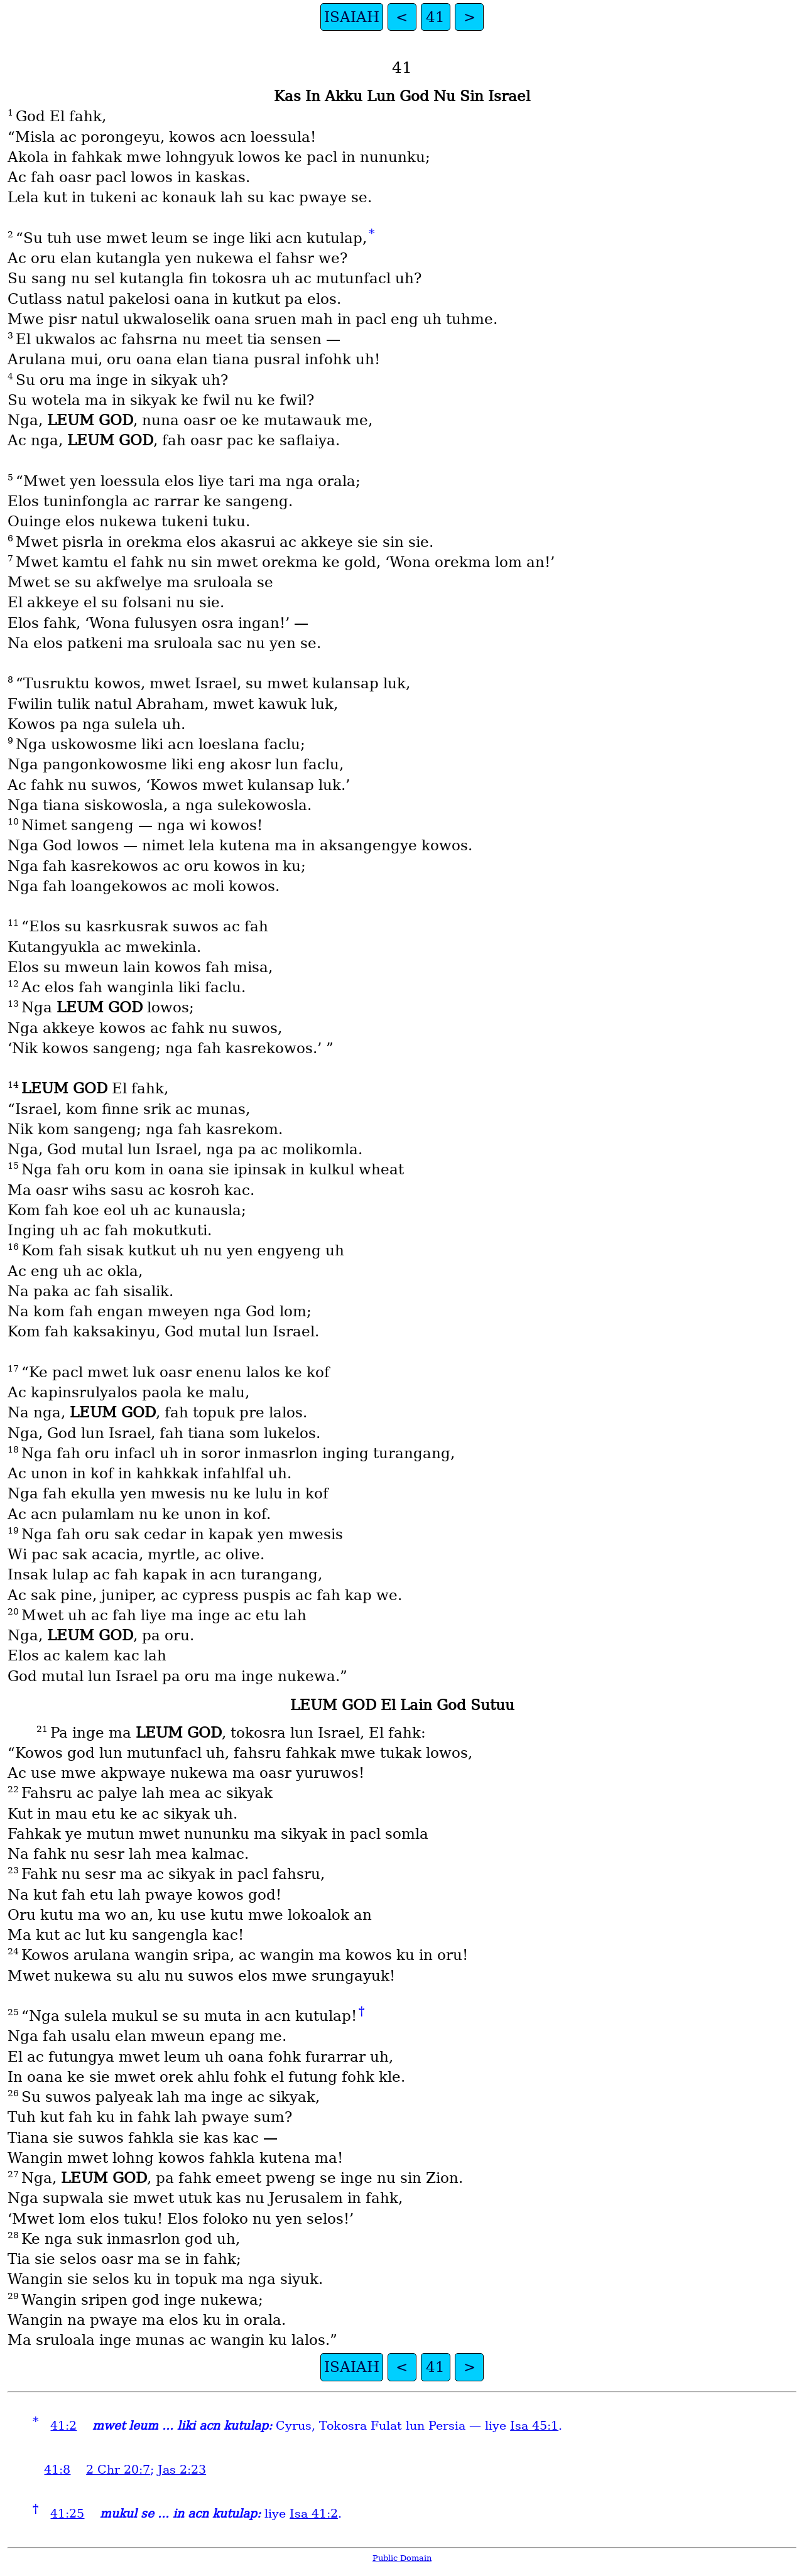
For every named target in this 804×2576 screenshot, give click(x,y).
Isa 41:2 (314, 2513)
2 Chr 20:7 (118, 2469)
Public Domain (402, 2558)
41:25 (67, 2513)
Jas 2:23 (182, 2469)
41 (435, 17)
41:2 (63, 2425)
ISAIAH (351, 17)
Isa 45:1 (534, 2425)
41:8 (57, 2469)
